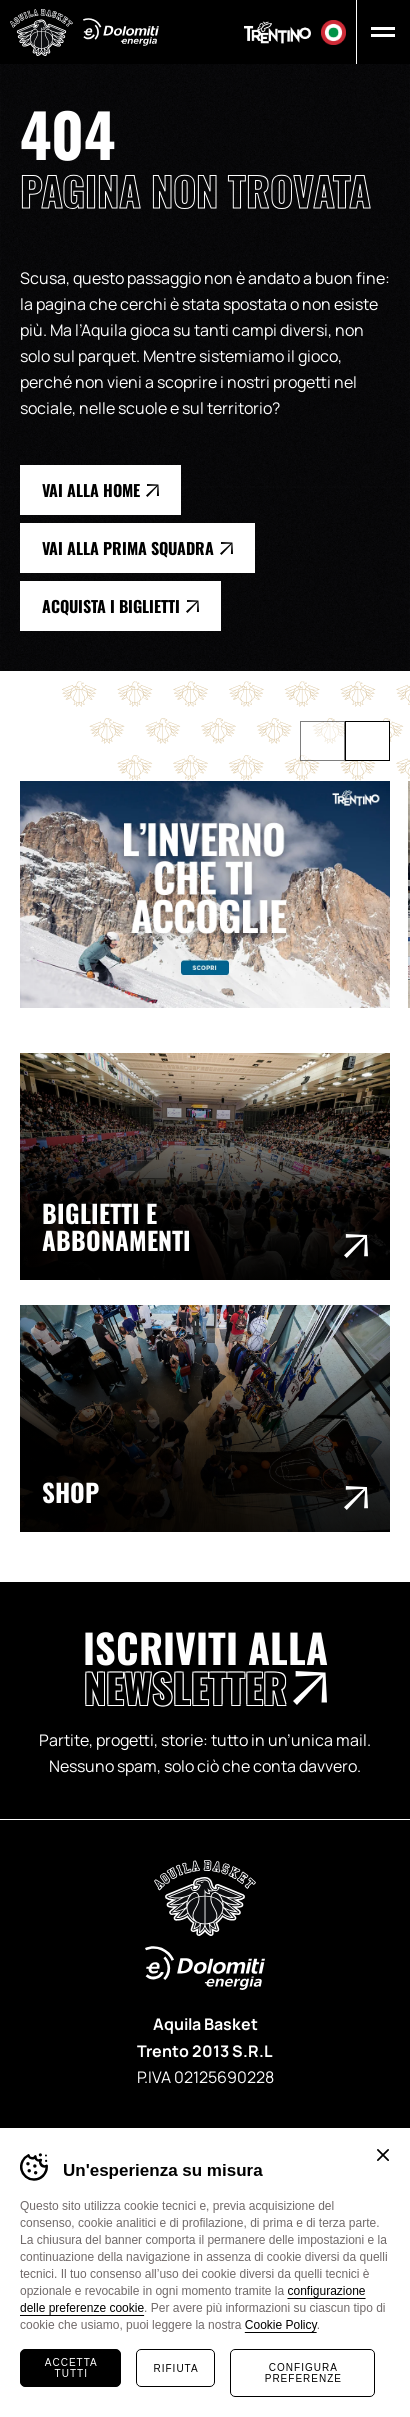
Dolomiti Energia (121, 32)
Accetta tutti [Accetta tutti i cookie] (71, 2368)
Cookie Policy (281, 2325)
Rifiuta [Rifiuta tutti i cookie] (176, 2368)
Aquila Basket (41, 32)
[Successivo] (367, 741)
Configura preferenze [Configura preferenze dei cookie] (303, 2373)
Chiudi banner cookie (383, 2155)
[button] (378, 32)
